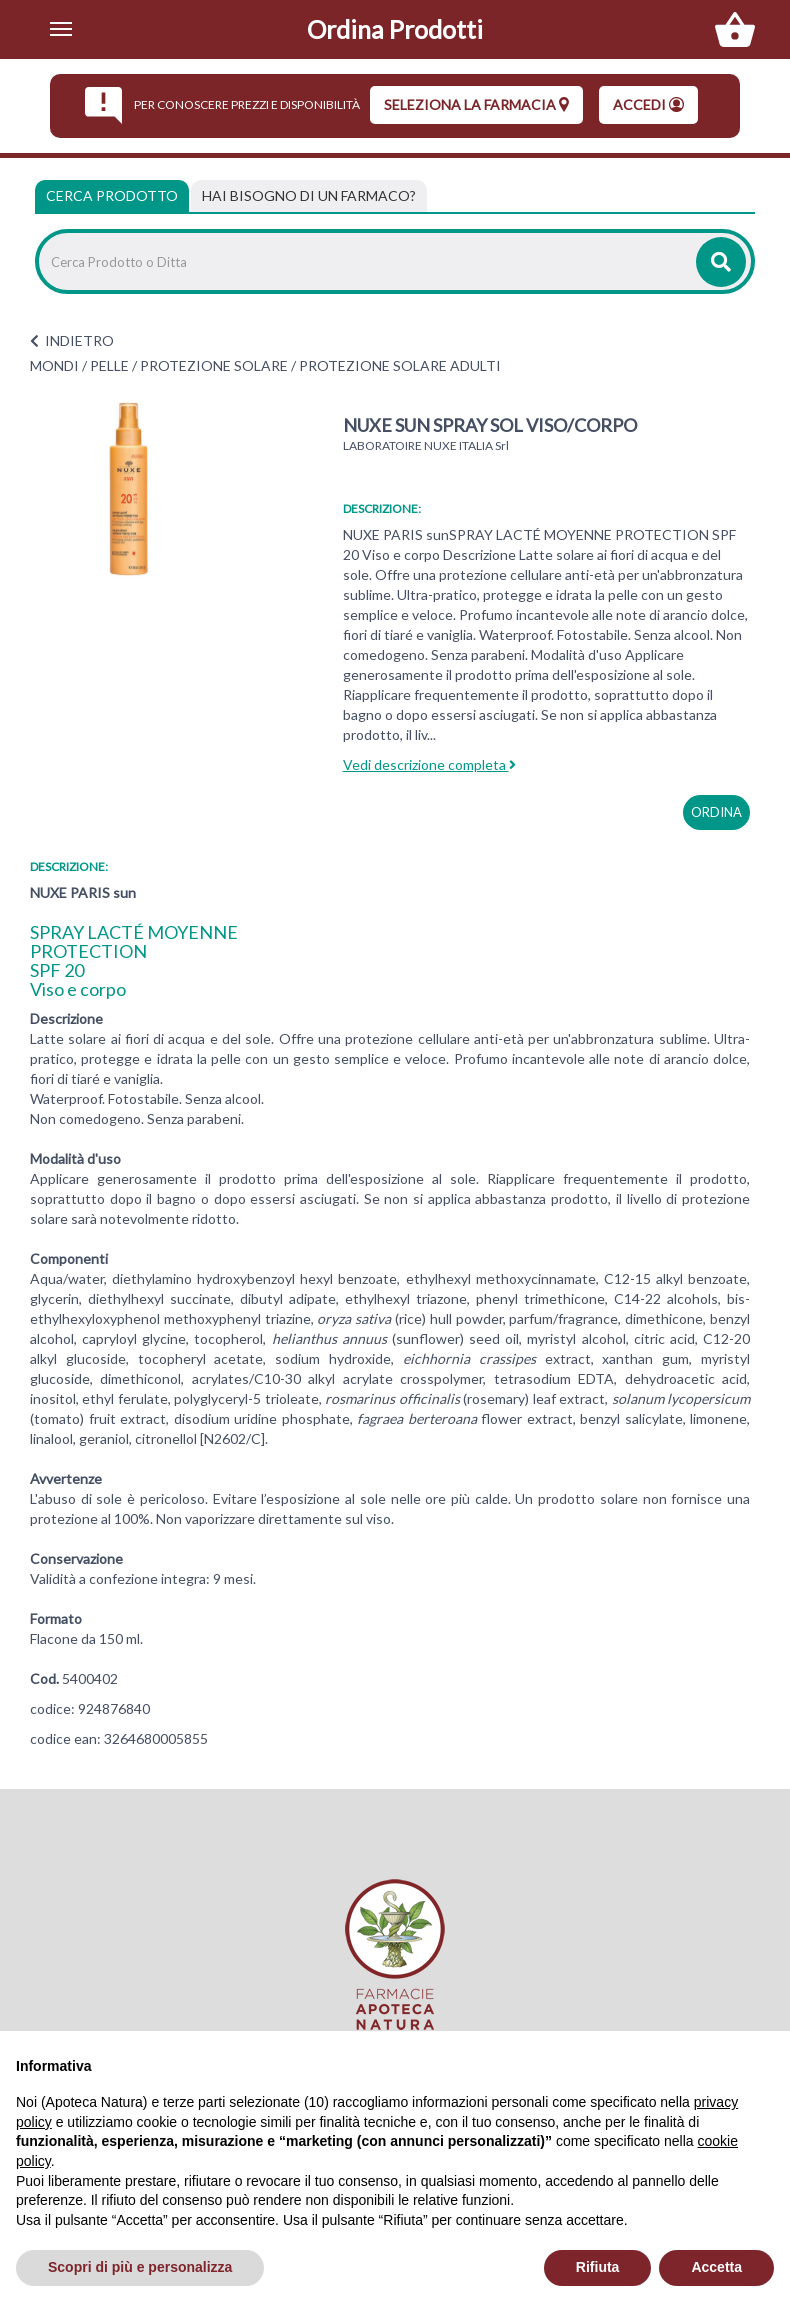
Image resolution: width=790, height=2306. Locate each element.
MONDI (54, 365)
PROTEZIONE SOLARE (214, 365)
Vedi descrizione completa (429, 764)
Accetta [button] (716, 2267)
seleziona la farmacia (476, 104)
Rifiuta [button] (598, 2267)
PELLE (109, 365)
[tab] (309, 196)
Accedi (648, 104)
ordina (716, 812)
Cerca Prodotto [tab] (112, 195)
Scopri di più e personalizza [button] (140, 2267)
